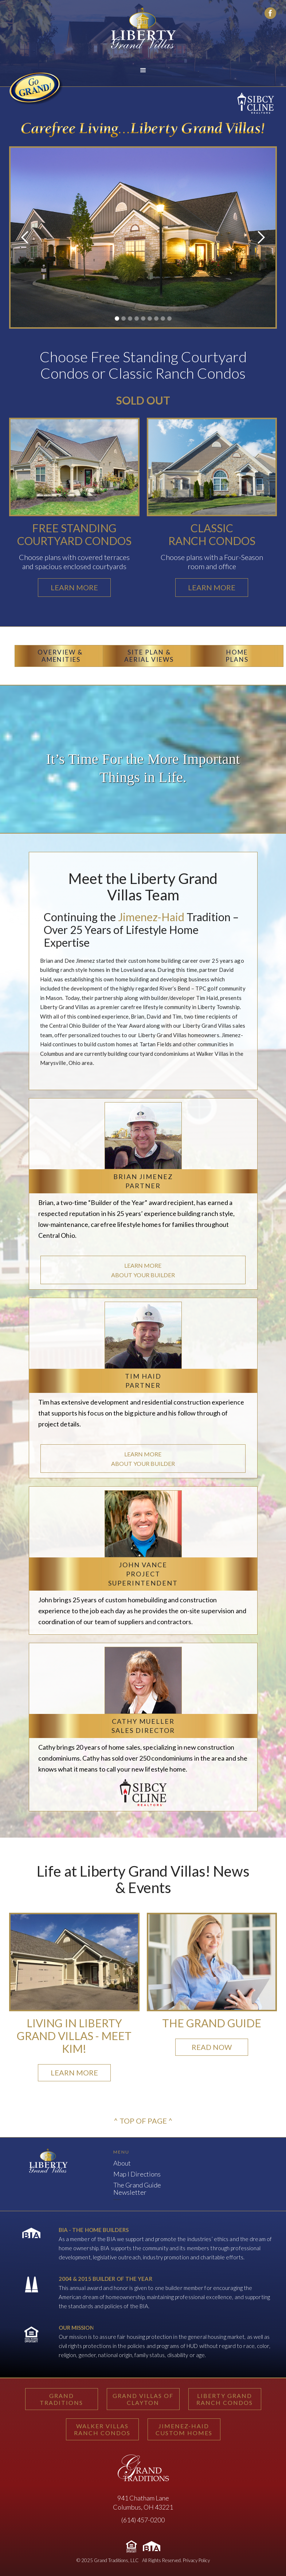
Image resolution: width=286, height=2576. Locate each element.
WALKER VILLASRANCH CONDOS (102, 2429)
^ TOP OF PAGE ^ (143, 2120)
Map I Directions (137, 2174)
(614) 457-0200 (143, 2520)
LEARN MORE (74, 2072)
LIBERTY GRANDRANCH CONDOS (224, 2399)
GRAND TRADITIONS (61, 2399)
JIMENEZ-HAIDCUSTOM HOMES (184, 2429)
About (122, 2163)
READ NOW (212, 2047)
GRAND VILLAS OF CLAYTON (143, 2399)
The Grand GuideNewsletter (137, 2188)
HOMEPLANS (237, 655)
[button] (143, 70)
